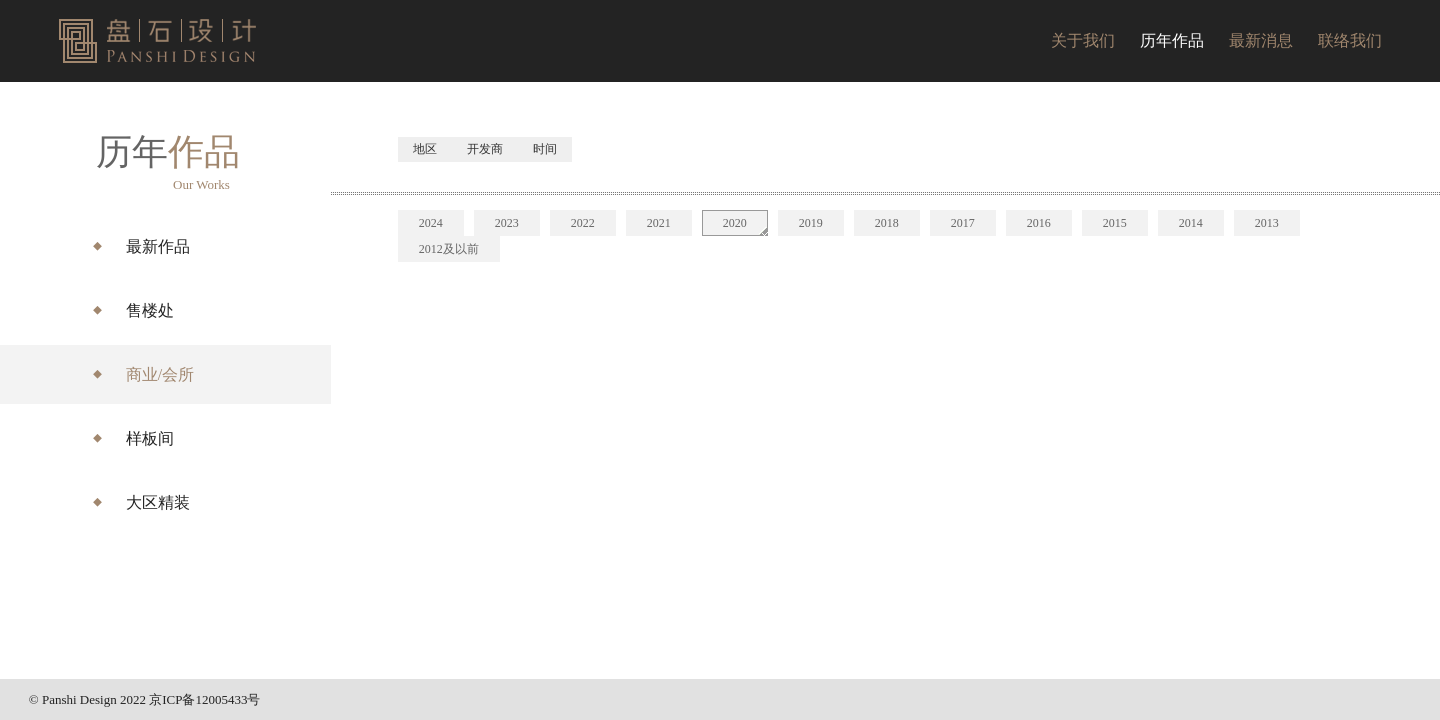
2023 (507, 223)
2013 (1267, 223)
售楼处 (150, 310)
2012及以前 (449, 249)
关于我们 (1083, 40)
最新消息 (1261, 40)
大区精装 (158, 502)
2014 (1191, 223)
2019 (811, 223)
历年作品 (1172, 40)
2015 (1115, 223)
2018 (887, 223)
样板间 (150, 438)
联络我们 (1350, 40)
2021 (659, 223)
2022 (583, 223)
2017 (963, 223)
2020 (735, 223)
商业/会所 (160, 374)
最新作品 (158, 246)
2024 (431, 223)
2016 (1039, 223)
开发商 (485, 149)
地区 (425, 149)
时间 (545, 149)
